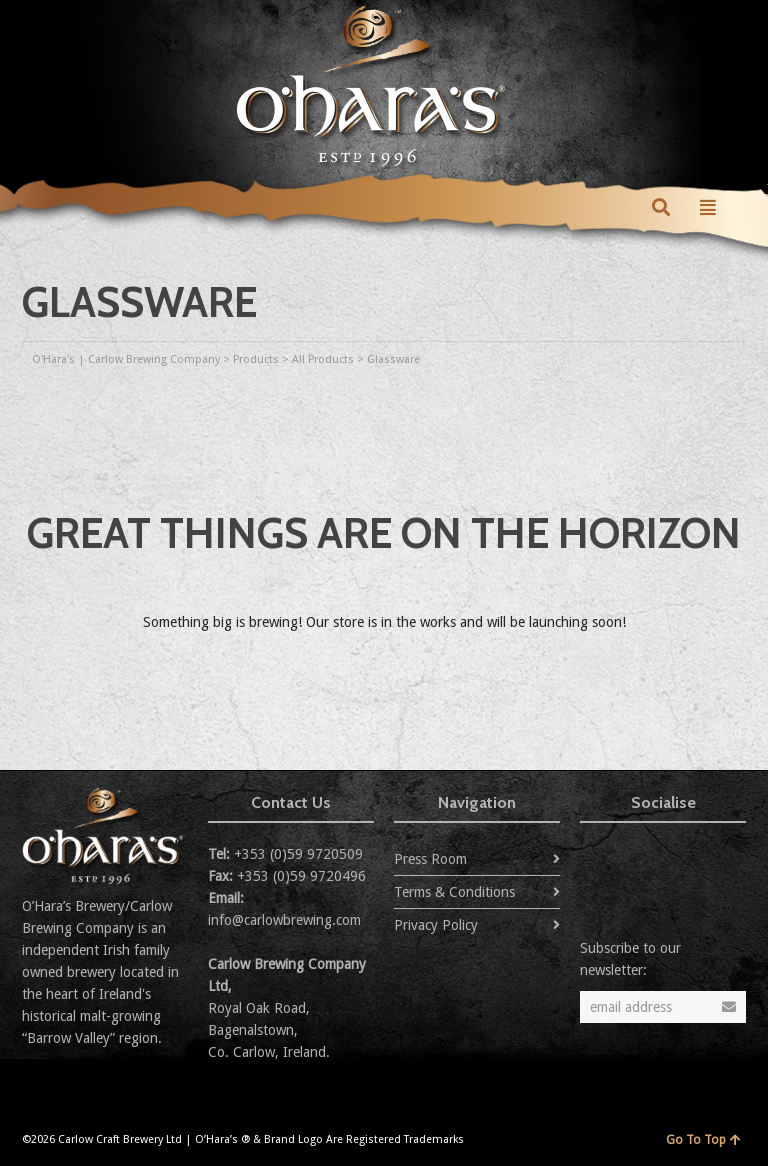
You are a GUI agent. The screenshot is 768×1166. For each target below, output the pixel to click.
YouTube (728, 859)
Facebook (640, 859)
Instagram (596, 891)
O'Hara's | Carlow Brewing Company (126, 359)
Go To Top (703, 1140)
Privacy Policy (436, 925)
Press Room (430, 859)
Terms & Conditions (454, 892)
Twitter (596, 859)
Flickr (684, 859)
